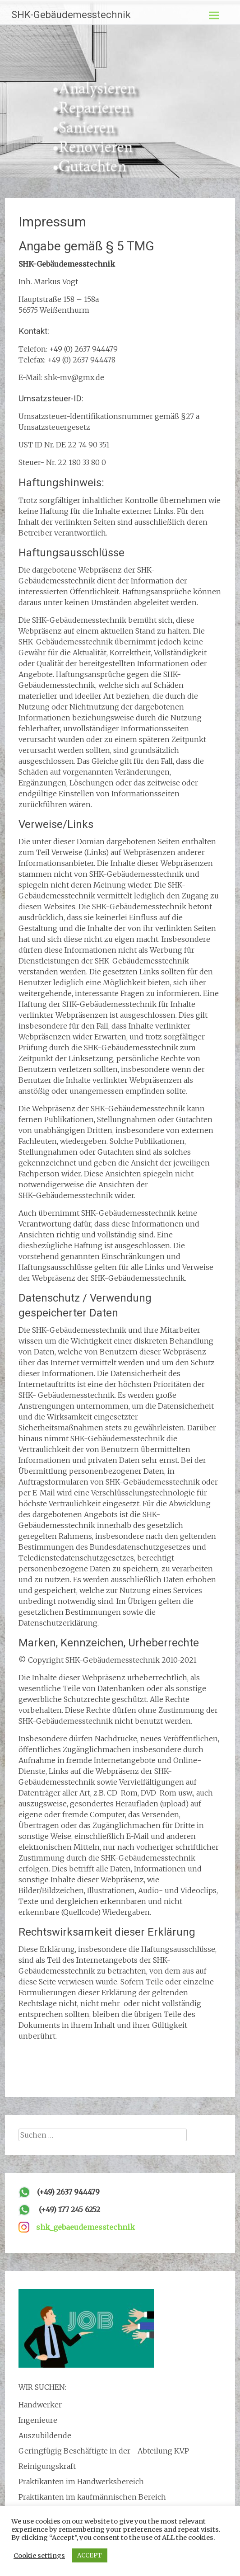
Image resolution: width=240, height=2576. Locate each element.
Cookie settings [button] (39, 2556)
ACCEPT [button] (89, 2555)
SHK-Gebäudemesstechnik (71, 14)
